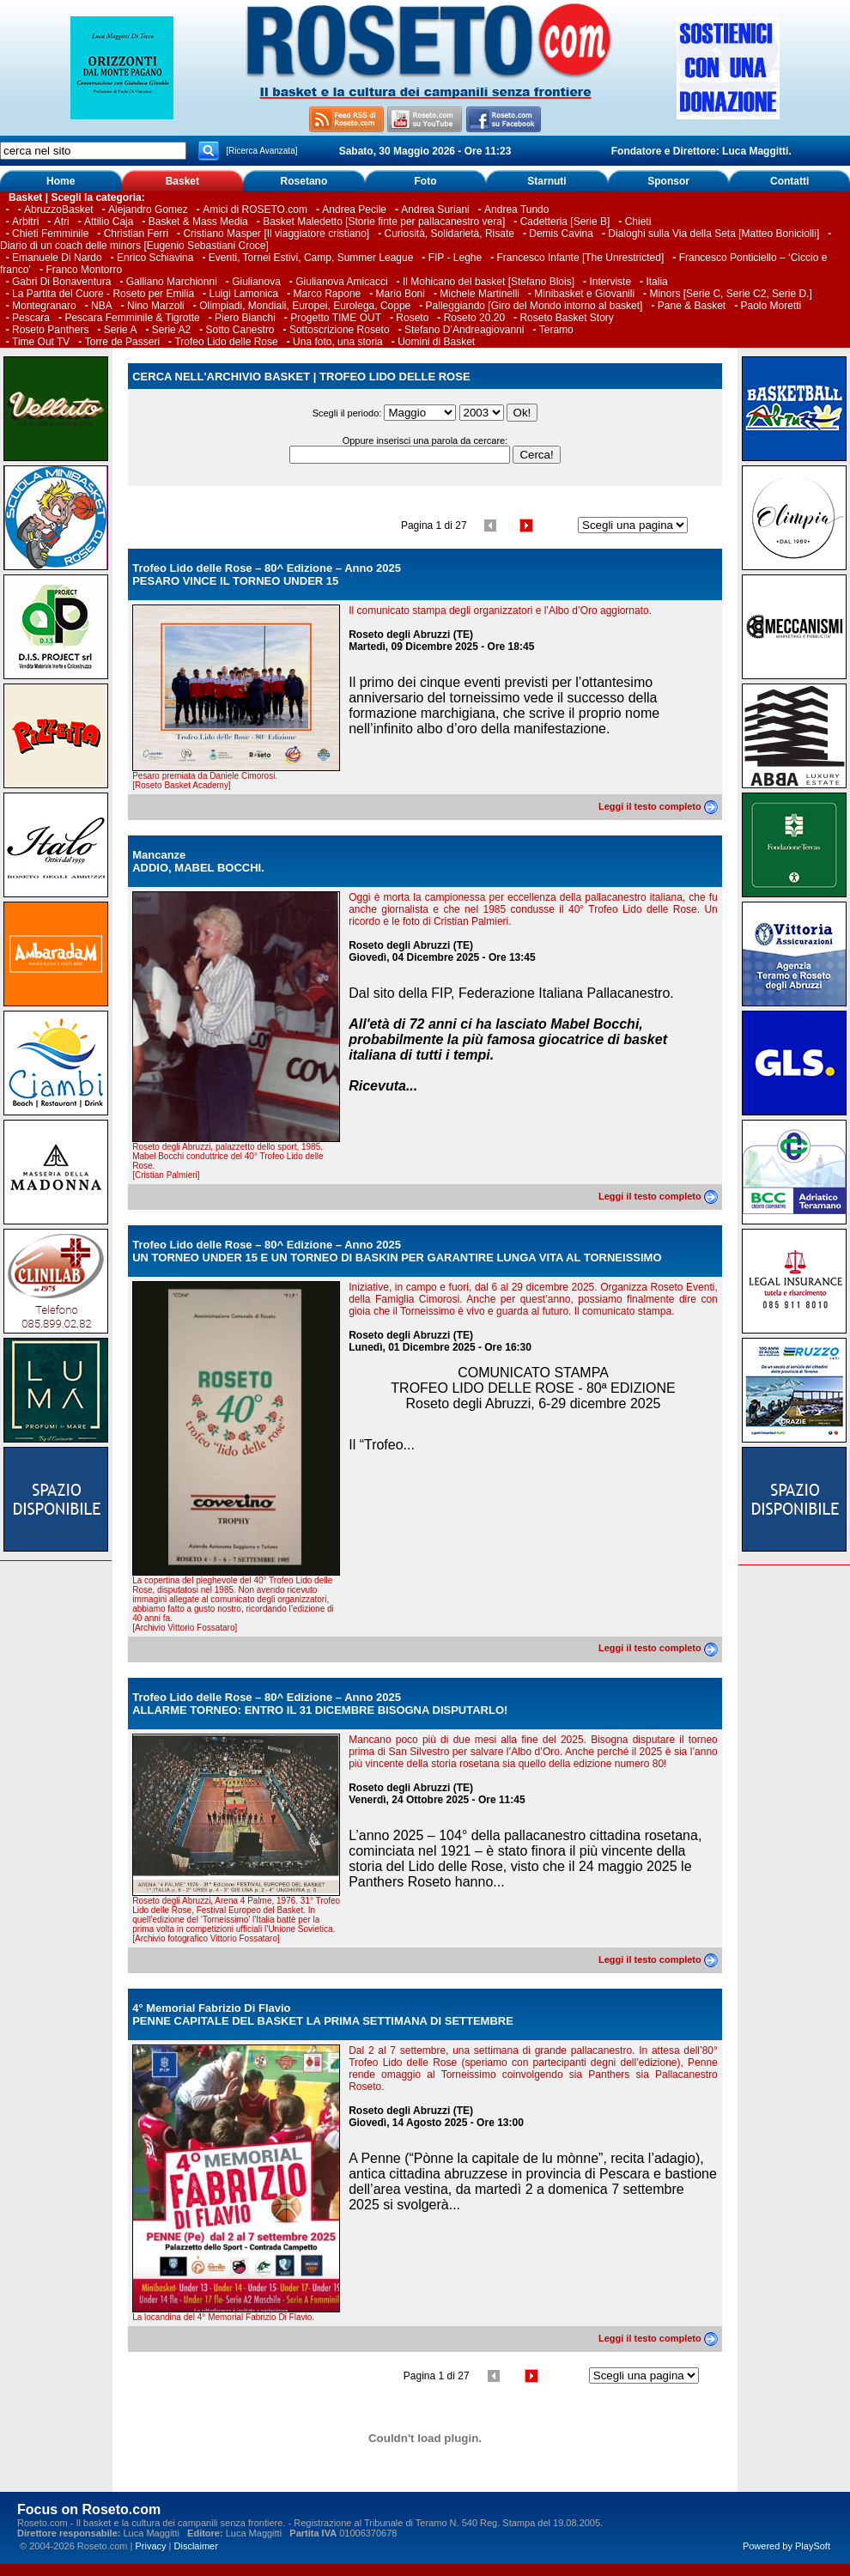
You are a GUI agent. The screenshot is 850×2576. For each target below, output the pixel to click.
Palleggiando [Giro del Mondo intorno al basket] (534, 306)
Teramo (556, 330)
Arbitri (25, 222)
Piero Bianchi (245, 318)
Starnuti (546, 181)
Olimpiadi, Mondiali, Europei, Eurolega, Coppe (304, 306)
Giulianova (256, 282)
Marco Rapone (327, 294)
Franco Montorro (84, 270)
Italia (656, 282)
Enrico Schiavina (155, 258)
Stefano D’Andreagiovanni (464, 330)
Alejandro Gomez (148, 210)
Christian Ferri (136, 234)
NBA (101, 306)
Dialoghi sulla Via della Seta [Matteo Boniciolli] (713, 234)
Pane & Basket (692, 306)
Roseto (412, 318)
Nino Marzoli (156, 306)
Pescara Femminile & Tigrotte (131, 318)
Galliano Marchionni (171, 282)
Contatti (789, 181)
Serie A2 (171, 330)
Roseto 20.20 (474, 318)
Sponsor (668, 181)
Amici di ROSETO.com (255, 210)
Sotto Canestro (240, 330)
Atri (62, 222)
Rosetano (304, 181)
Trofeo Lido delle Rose (225, 342)
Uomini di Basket (436, 342)
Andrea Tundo (516, 210)
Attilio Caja (108, 222)
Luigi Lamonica (243, 294)
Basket (182, 181)
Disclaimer (196, 2546)
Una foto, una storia (338, 342)
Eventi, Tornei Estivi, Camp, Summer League (311, 258)
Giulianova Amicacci (343, 282)
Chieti (638, 222)
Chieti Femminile (50, 234)
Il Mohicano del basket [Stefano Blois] (488, 282)
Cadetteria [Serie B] (565, 222)
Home (60, 181)
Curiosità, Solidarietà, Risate (449, 234)
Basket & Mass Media (198, 222)
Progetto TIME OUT (335, 318)
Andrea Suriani (435, 210)
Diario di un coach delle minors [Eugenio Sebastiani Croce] (134, 246)
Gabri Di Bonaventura (61, 282)
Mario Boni (400, 294)
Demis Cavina (561, 234)
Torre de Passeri (122, 342)
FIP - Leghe (455, 258)
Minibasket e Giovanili (584, 294)
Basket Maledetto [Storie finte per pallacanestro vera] (384, 222)
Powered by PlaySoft (786, 2546)
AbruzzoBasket (59, 210)
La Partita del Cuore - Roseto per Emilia (103, 294)
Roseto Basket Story (566, 318)
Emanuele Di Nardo (57, 258)
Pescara (31, 318)
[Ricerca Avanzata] (261, 150)
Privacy (150, 2546)
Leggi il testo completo (658, 806)
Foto (425, 181)
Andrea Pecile (354, 210)
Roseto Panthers (50, 330)
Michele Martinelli (479, 294)
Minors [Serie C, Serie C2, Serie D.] (730, 294)
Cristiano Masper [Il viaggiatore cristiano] (276, 234)
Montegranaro (44, 306)
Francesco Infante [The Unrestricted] (581, 258)
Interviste (610, 282)
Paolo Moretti (771, 306)
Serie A (120, 330)
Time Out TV (41, 342)
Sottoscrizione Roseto (339, 330)
